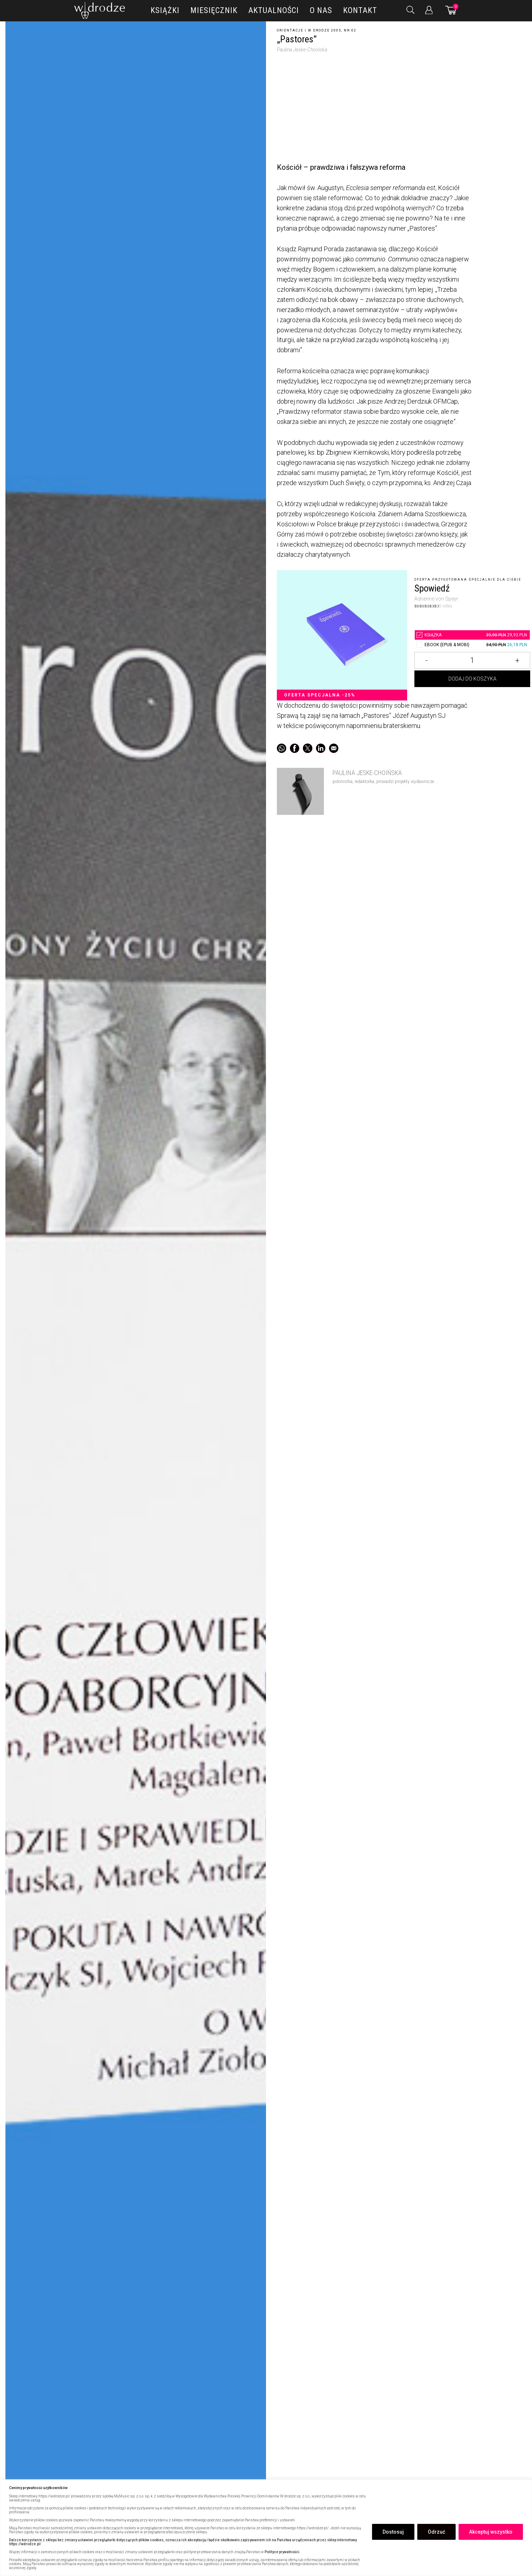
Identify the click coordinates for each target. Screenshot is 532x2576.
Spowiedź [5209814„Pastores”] (431, 588)
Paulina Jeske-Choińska (302, 49)
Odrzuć (436, 2532)
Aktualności (273, 10)
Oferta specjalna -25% (319, 695)
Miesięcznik (213, 10)
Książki (165, 10)
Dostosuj (393, 2532)
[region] (266, 2527)
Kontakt (360, 10)
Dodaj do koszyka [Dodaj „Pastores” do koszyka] (472, 683)
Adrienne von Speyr (436, 598)
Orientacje (290, 30)
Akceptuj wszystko (490, 2532)
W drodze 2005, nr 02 (332, 30)
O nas (321, 10)
